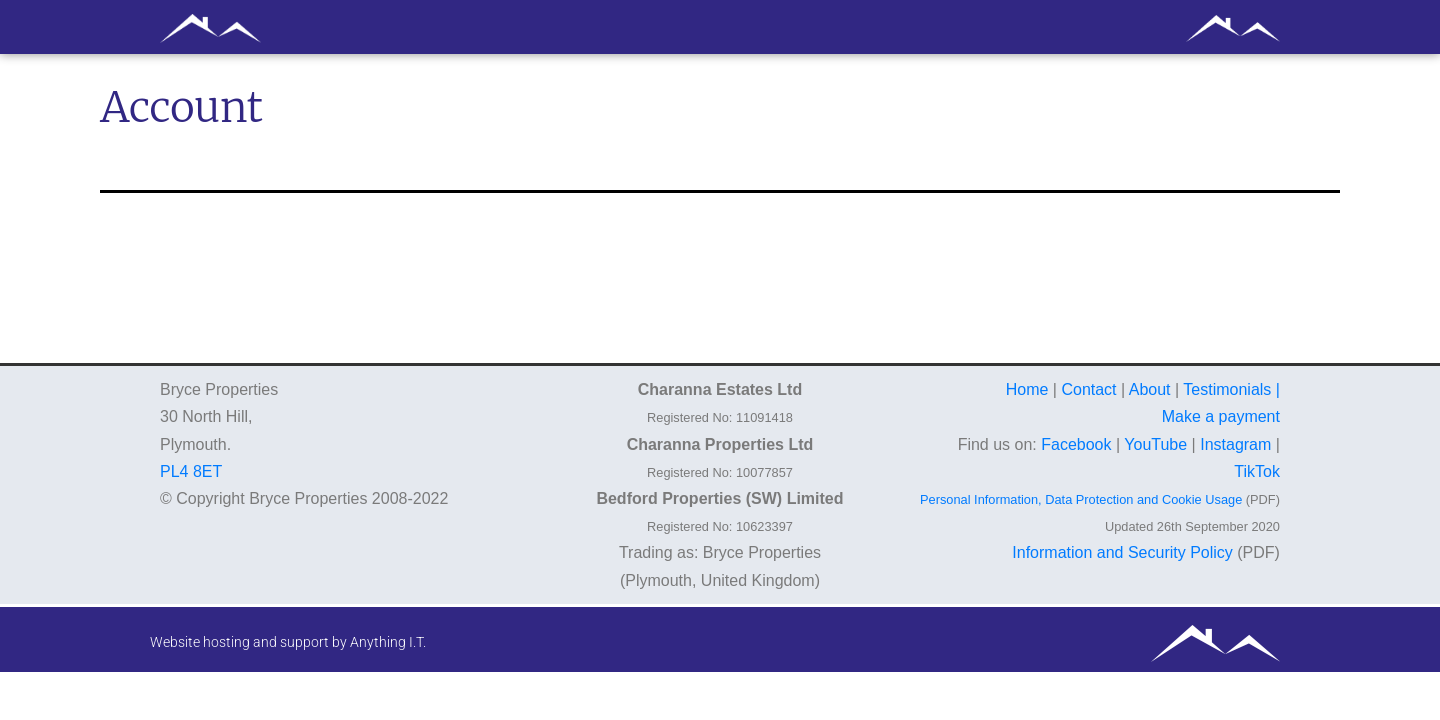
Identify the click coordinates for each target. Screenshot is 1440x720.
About (1150, 389)
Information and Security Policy (1122, 552)
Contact (1088, 389)
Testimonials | (1231, 389)
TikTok (1257, 471)
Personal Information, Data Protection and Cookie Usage (1081, 499)
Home (1027, 389)
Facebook (1076, 444)
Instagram (1235, 444)
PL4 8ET (191, 471)
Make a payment (1221, 416)
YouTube (1155, 444)
